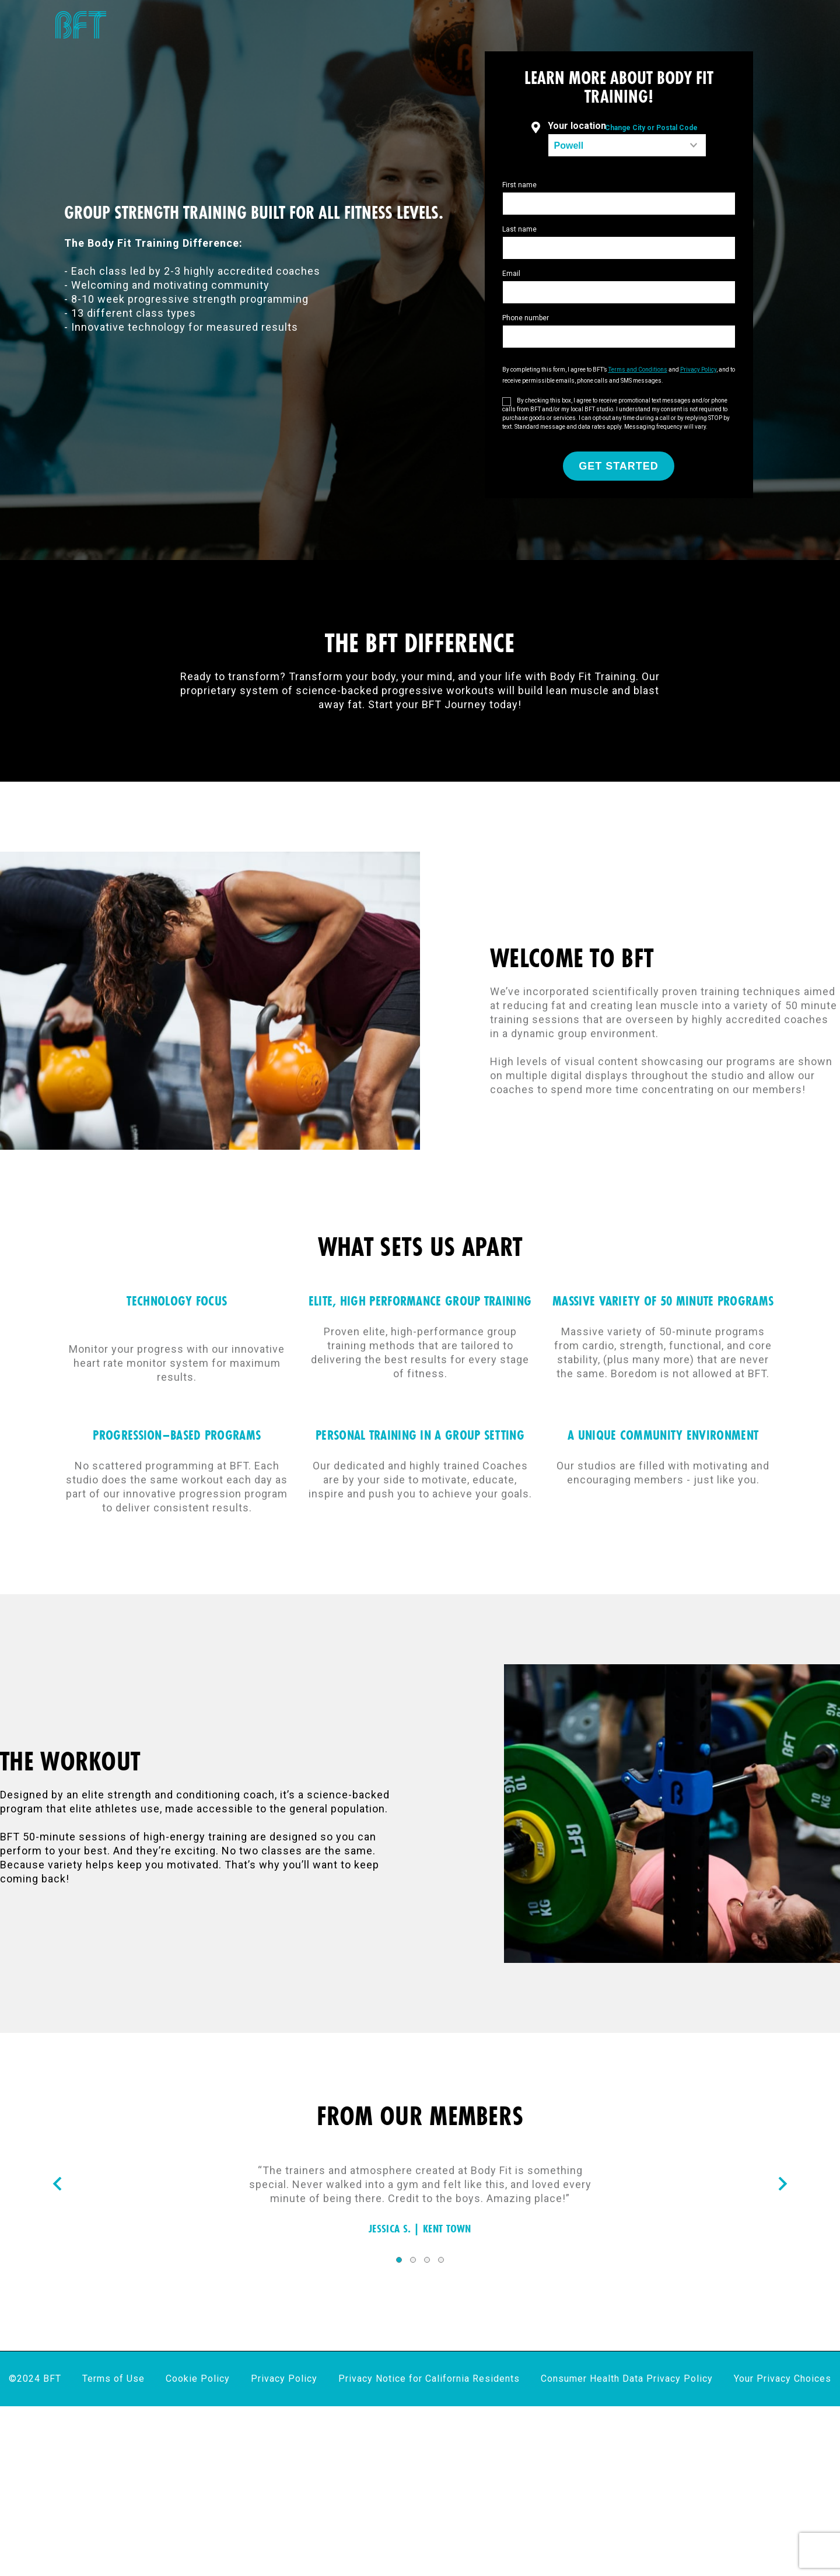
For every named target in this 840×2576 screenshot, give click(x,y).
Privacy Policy (698, 369)
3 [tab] (427, 2260)
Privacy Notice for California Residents (429, 2378)
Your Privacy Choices (782, 2378)
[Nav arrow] (57, 2184)
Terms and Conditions (637, 369)
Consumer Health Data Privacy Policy (627, 2378)
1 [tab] (399, 2260)
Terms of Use (113, 2378)
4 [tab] (441, 2260)
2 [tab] (413, 2260)
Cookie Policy (198, 2378)
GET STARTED (619, 466)
